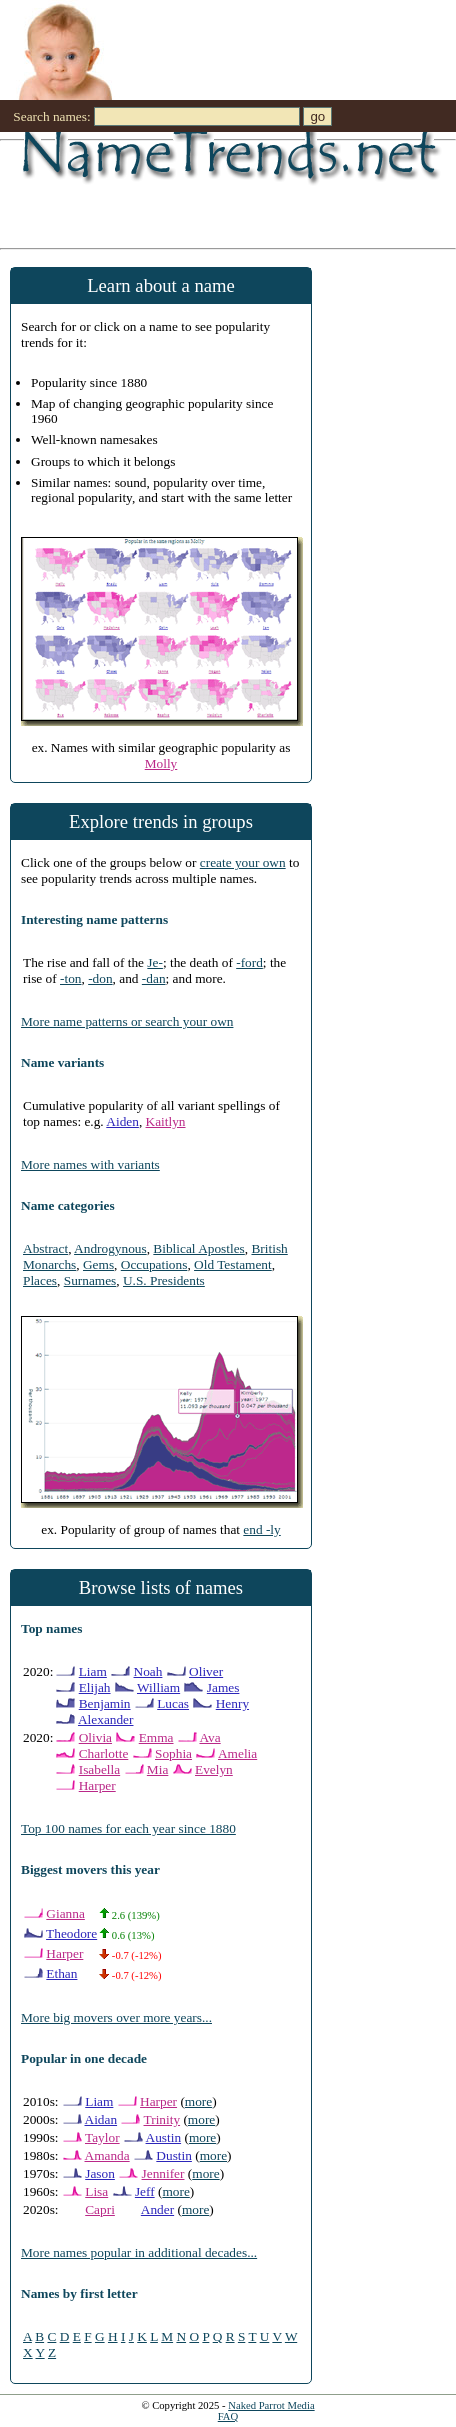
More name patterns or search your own (127, 1021)
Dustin (174, 2155)
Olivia (95, 1737)
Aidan (101, 2119)
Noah (148, 1671)
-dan (154, 978)
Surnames (90, 1280)
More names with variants (90, 1164)
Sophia (173, 1753)
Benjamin (105, 1703)
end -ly (261, 1529)
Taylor (102, 2137)
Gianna (65, 1913)
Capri (100, 2209)
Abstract (45, 1248)
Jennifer (163, 2173)
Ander (157, 2209)
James (223, 1687)
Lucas (173, 1703)
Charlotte (104, 1753)
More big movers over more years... (116, 2017)
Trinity (162, 2119)
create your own (243, 862)
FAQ (228, 2416)
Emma (156, 1737)
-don (100, 978)
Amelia (237, 1753)
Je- (155, 962)
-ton (70, 978)
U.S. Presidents (164, 1280)
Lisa (96, 2191)
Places (40, 1280)
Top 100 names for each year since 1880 (128, 1828)
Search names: (51, 116)
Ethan (61, 1973)
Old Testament (233, 1264)
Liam (93, 1671)
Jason (100, 2173)
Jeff (145, 2191)
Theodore (71, 1933)
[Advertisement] (200, 193)
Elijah (95, 1687)
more (198, 2101)
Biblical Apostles (198, 1248)
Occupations (154, 1264)
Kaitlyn (166, 1121)
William (158, 1687)
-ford (249, 962)
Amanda (107, 2155)
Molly (161, 763)
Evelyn (214, 1769)
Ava (209, 1737)
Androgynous (110, 1248)
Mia (157, 1769)
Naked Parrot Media (271, 2405)
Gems (98, 1264)
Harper (97, 1785)
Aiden (122, 1121)
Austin (164, 2137)
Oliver (206, 1671)
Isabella (99, 1769)
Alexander (106, 1719)
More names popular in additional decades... (139, 2252)
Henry (232, 1703)
